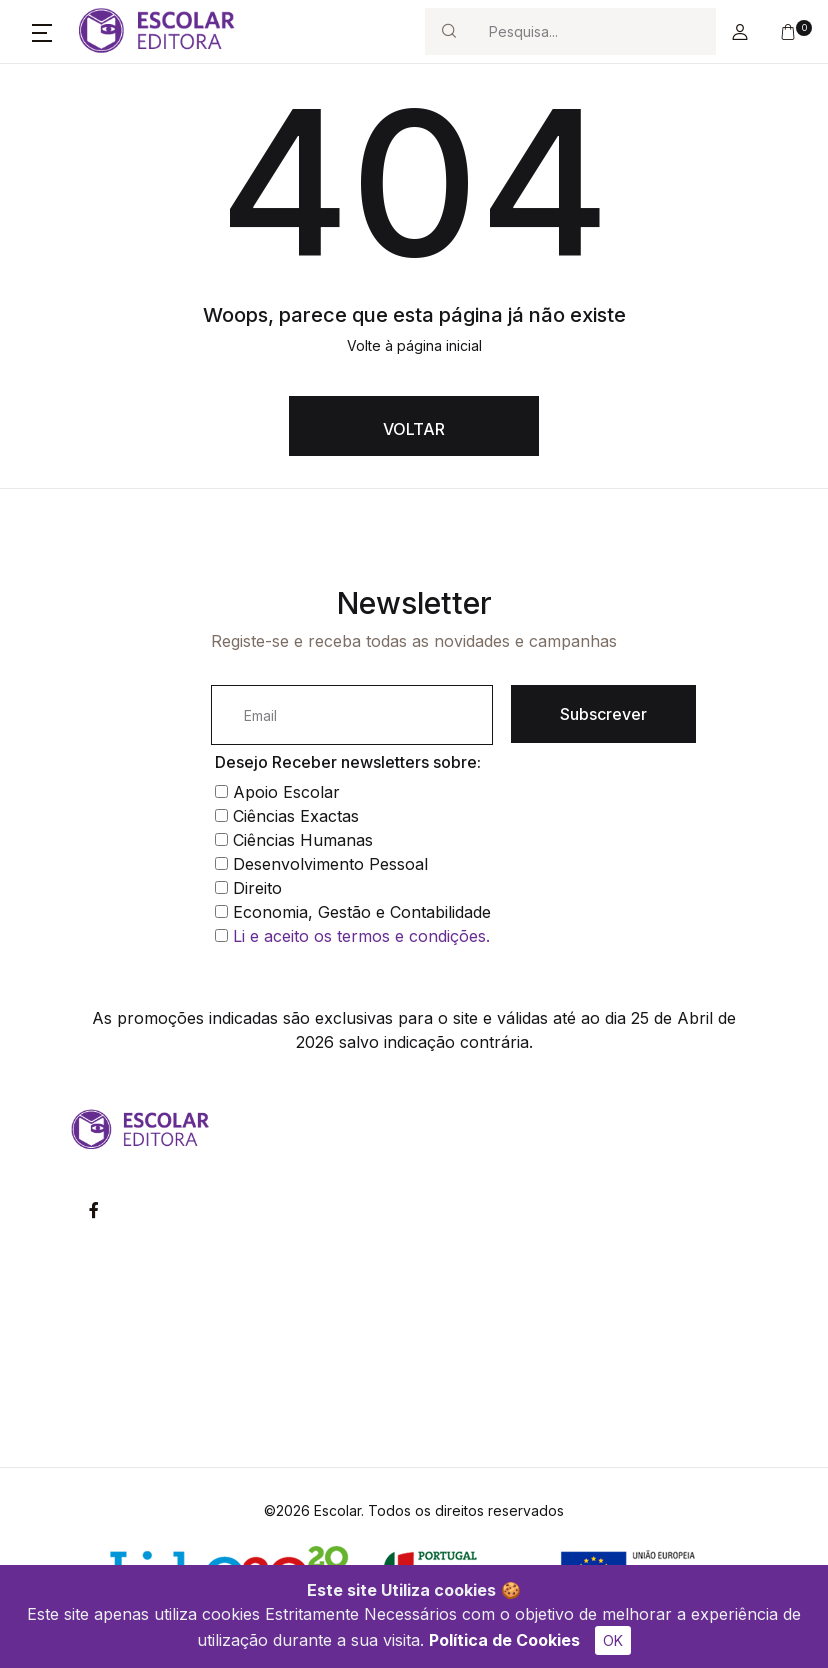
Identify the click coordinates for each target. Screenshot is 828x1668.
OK (613, 1640)
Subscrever (603, 714)
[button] (42, 32)
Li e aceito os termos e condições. (361, 936)
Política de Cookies (504, 1640)
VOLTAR (414, 429)
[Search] (594, 31)
